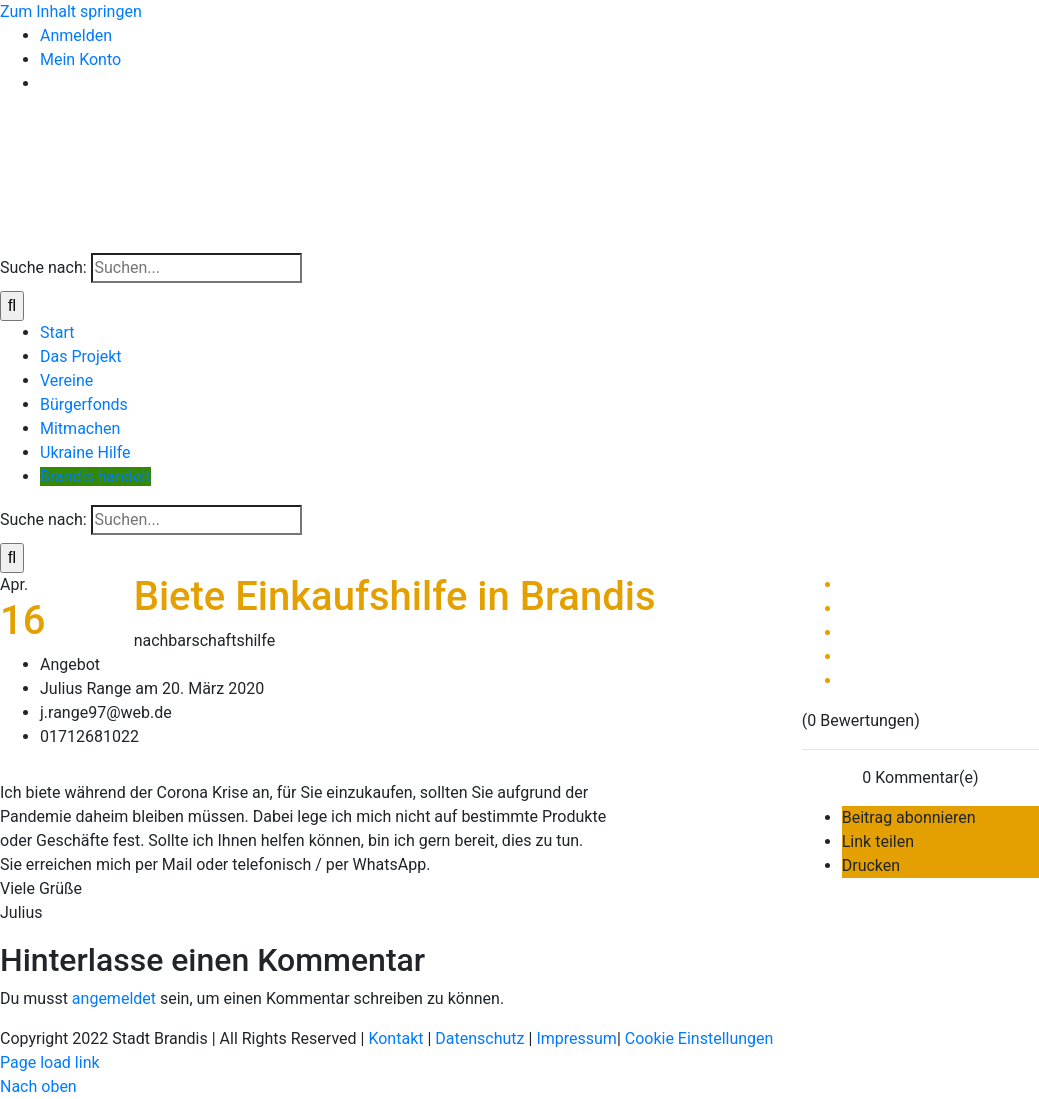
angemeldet (114, 998)
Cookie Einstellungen (699, 1038)
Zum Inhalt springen (71, 11)
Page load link (50, 1062)
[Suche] (12, 306)
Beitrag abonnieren (909, 817)
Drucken (871, 865)
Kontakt (395, 1038)
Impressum (576, 1038)
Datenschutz (479, 1038)
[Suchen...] (196, 268)
